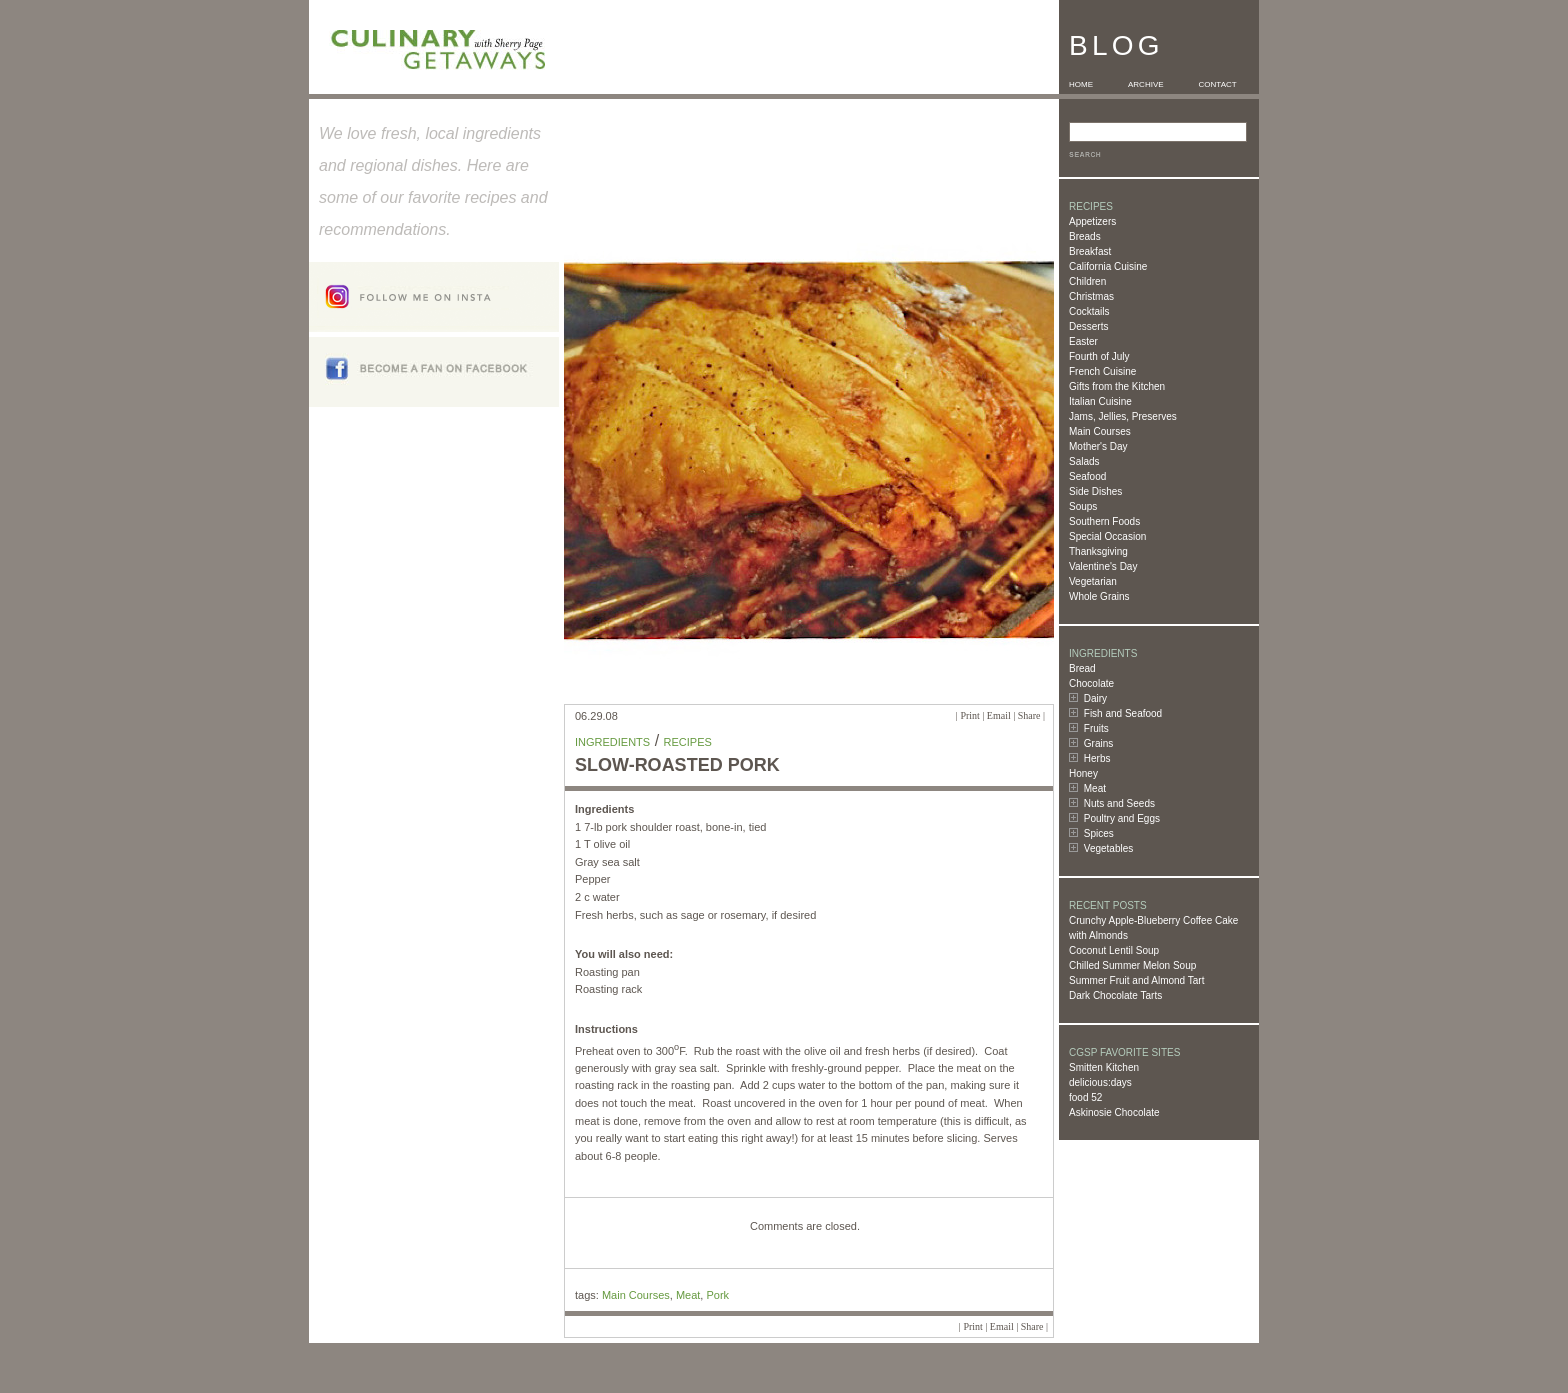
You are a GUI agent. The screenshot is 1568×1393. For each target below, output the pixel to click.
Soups (1083, 506)
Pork (717, 1295)
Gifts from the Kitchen (1117, 386)
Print (969, 715)
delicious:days (1100, 1082)
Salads (1084, 461)
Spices (1099, 833)
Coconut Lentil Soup (1114, 950)
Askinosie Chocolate (1114, 1112)
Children (1087, 281)
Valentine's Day (1103, 566)
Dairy (1095, 698)
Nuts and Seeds (1119, 803)
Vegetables (1109, 848)
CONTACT (1218, 84)
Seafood (1087, 476)
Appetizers (1092, 221)
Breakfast (1090, 251)
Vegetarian (1093, 581)
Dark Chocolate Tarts (1115, 995)
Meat (1095, 788)
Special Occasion (1107, 536)
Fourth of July (1099, 356)
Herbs (1097, 758)
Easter (1083, 341)
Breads (1085, 236)
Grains (1098, 743)
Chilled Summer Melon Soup (1132, 965)
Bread (1082, 668)
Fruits (1096, 728)
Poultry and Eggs (1122, 818)
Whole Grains (1099, 596)
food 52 (1085, 1097)
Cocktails (1089, 311)
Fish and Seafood (1123, 713)
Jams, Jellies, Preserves (1123, 416)
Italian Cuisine (1100, 401)
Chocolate (1091, 683)
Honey (1083, 773)
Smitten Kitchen (1104, 1067)
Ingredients (612, 742)
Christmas (1091, 296)
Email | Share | (1016, 715)
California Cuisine (1108, 266)
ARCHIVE (1146, 84)
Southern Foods (1104, 521)
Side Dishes (1095, 491)
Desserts (1088, 326)
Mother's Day (1098, 446)
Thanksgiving (1098, 551)
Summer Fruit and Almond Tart (1136, 980)
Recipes (688, 742)
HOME (1081, 84)
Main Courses (1100, 431)
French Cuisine (1102, 371)
